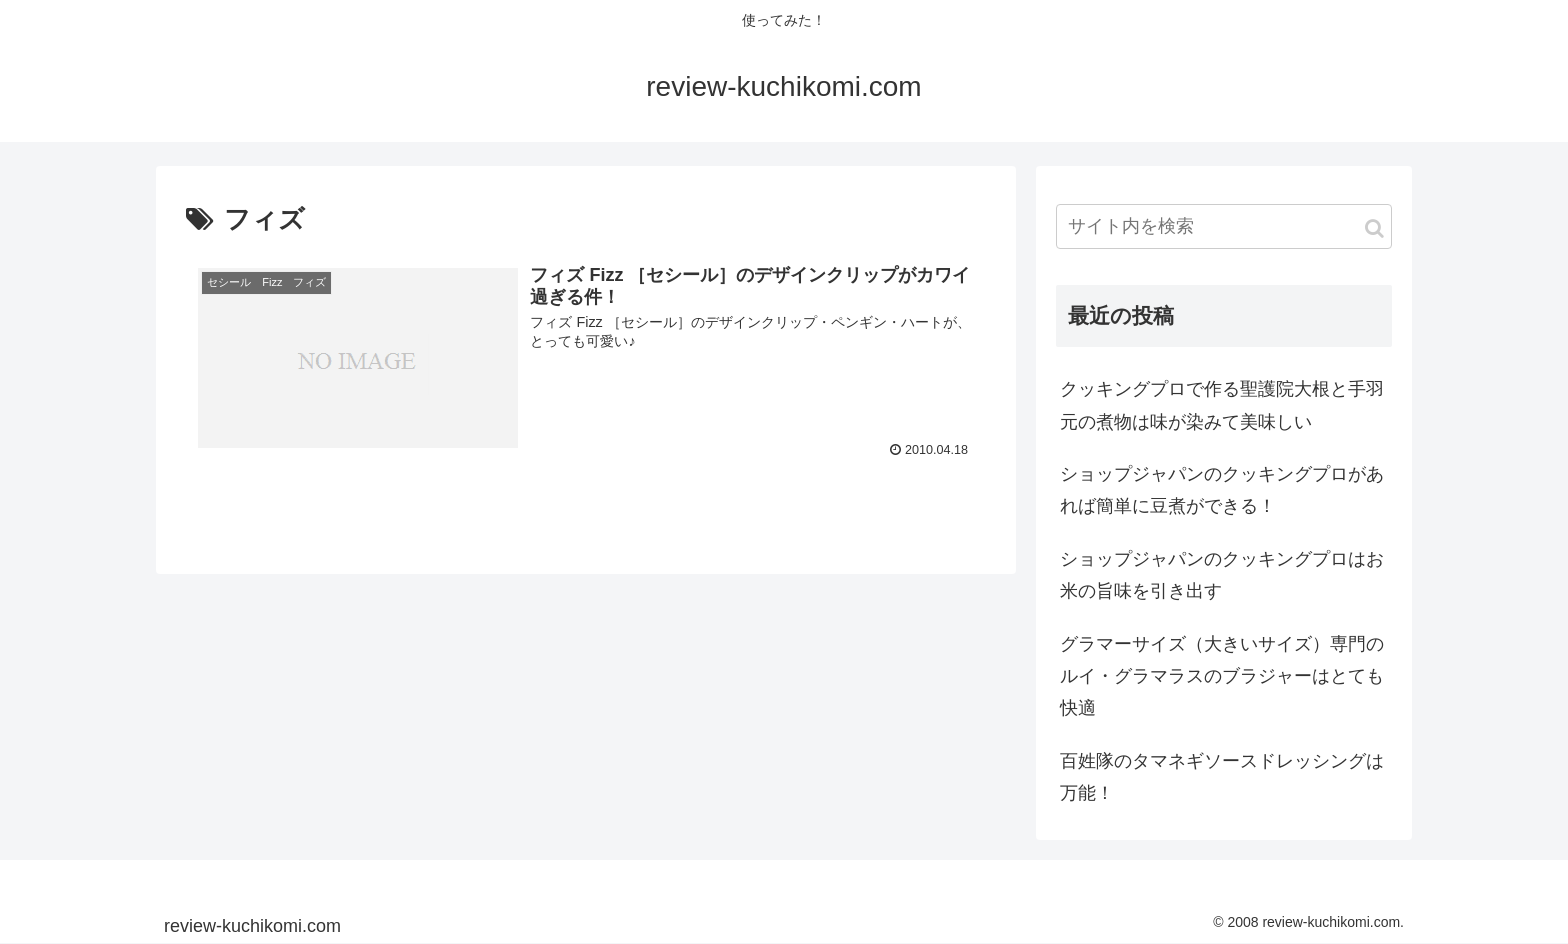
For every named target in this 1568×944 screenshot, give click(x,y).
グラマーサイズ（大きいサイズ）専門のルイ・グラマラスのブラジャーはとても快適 (1222, 676)
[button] (1374, 228)
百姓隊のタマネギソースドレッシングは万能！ (1222, 777)
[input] (1224, 226)
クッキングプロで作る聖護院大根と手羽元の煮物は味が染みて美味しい (1222, 405)
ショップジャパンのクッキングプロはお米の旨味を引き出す (1222, 575)
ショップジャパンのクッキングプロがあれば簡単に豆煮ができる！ (1222, 490)
